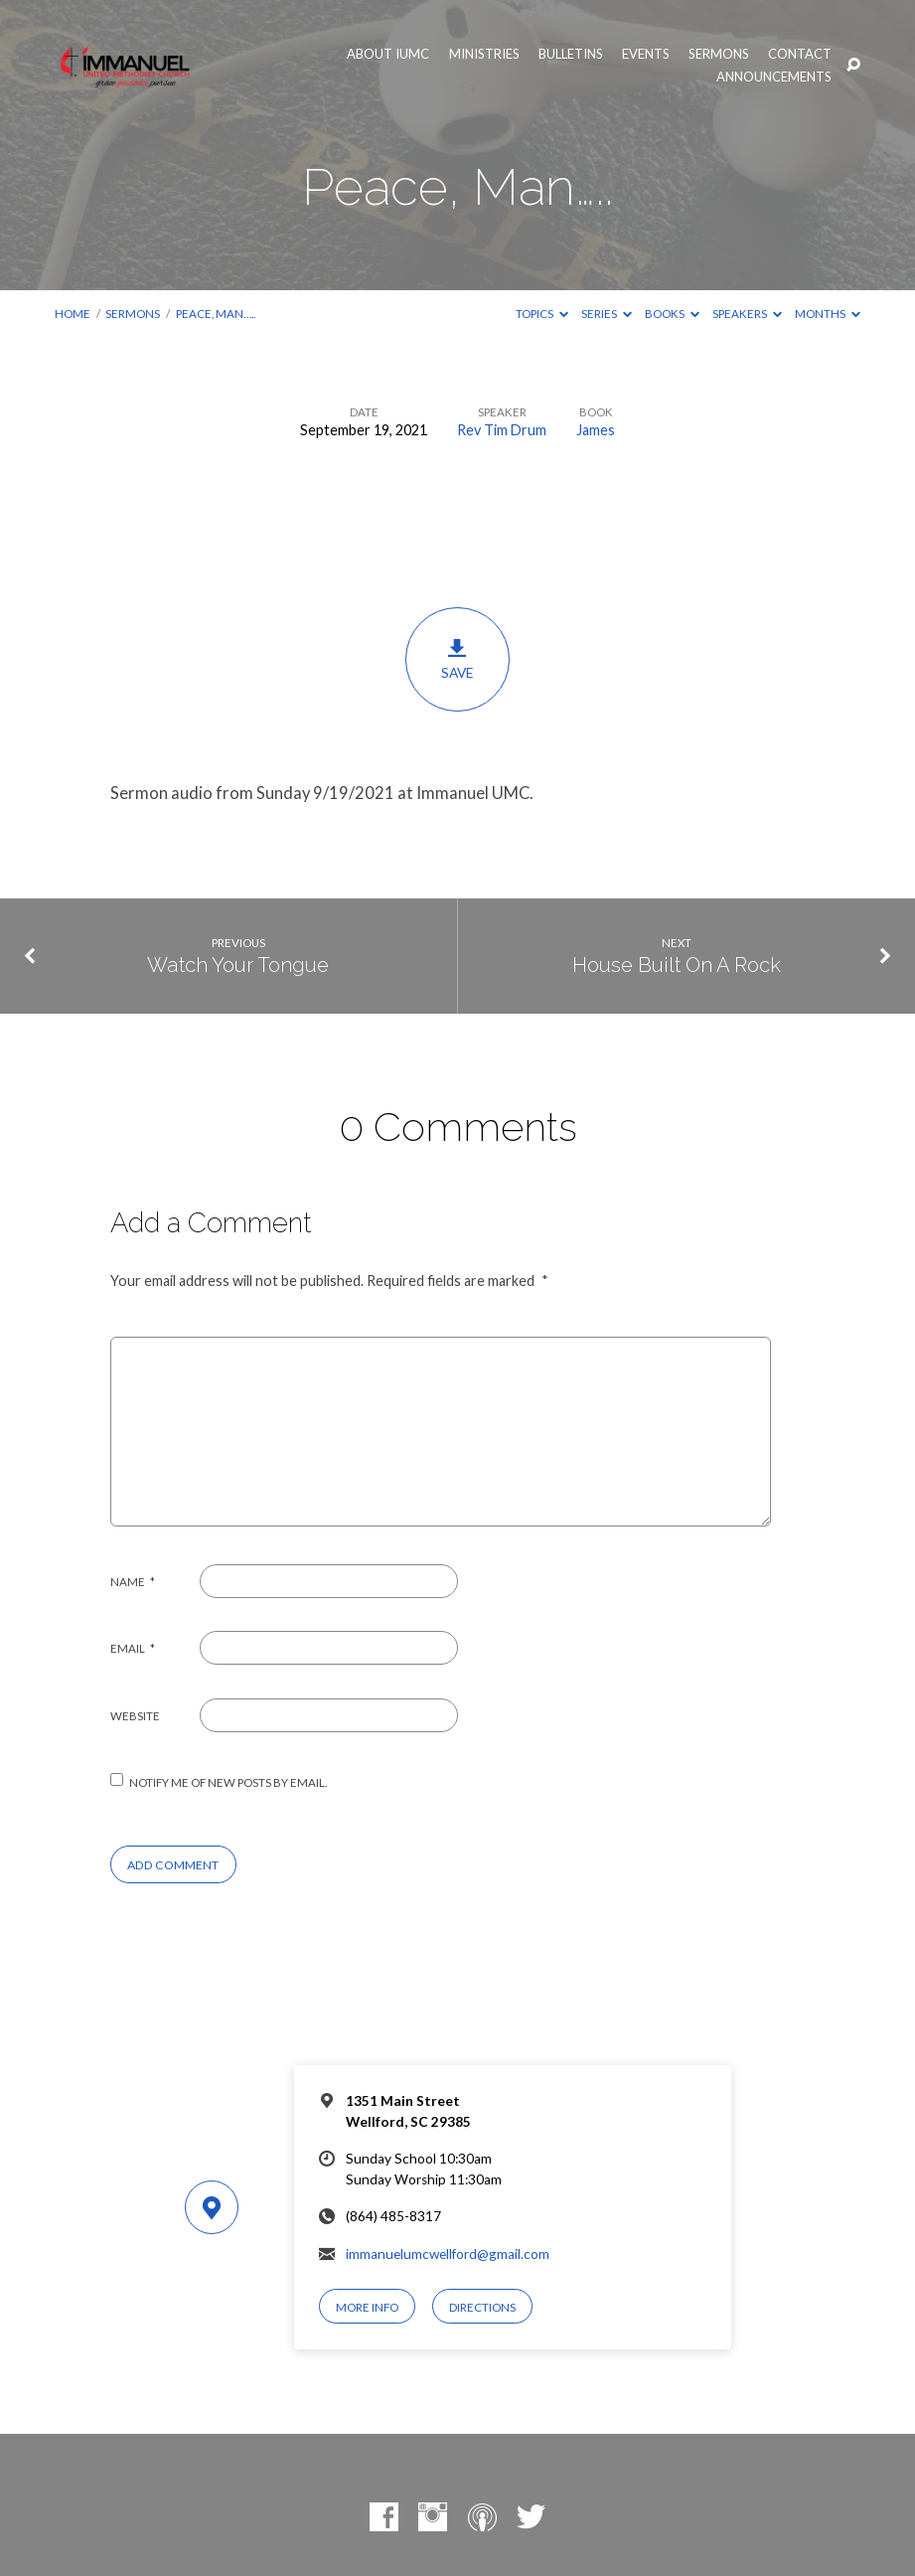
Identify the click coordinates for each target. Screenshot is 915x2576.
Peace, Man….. (215, 313)
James (595, 429)
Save (457, 659)
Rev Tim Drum (501, 429)
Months (827, 313)
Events (646, 54)
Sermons (718, 54)
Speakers (747, 313)
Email (133, 1648)
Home (72, 313)
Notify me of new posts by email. (228, 1782)
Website (135, 1715)
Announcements (774, 77)
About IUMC (388, 54)
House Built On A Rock (676, 965)
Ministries (484, 54)
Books (672, 313)
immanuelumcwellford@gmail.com (447, 2254)
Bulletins (570, 54)
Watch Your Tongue (238, 965)
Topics (542, 313)
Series (606, 313)
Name (133, 1581)
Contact (800, 54)
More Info (367, 2307)
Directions (482, 2307)
